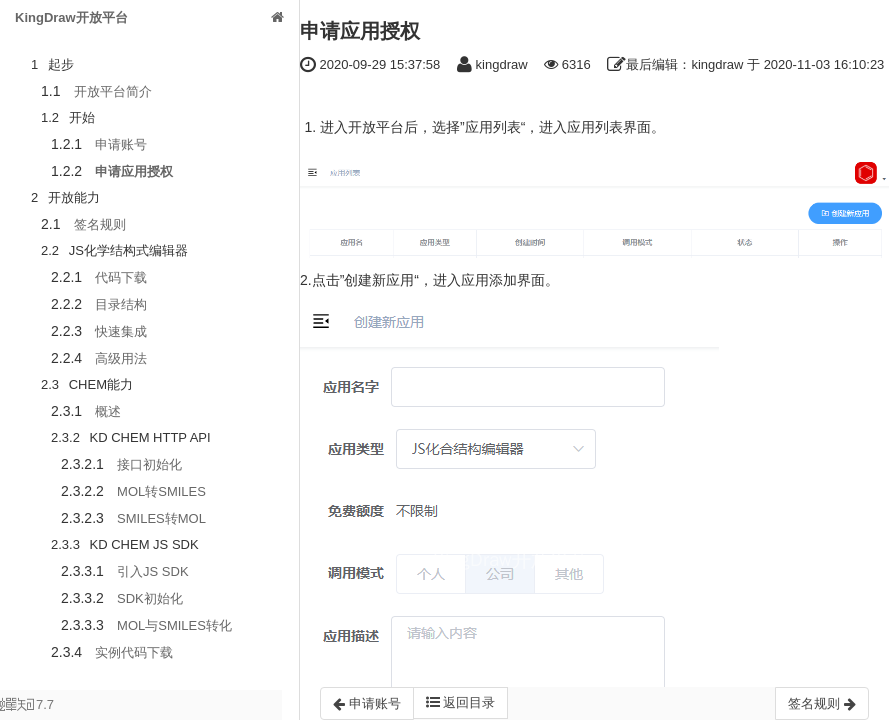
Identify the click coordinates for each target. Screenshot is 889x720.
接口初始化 (149, 464)
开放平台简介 (113, 91)
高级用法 (121, 358)
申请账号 (121, 144)
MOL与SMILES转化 (174, 625)
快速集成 (121, 331)
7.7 (27, 708)
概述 (108, 411)
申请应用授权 (134, 171)
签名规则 (100, 224)
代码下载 (121, 277)
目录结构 (121, 304)
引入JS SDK (153, 571)
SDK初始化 (150, 598)
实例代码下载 (134, 652)
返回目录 (461, 702)
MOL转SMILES (161, 491)
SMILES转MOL (161, 518)
